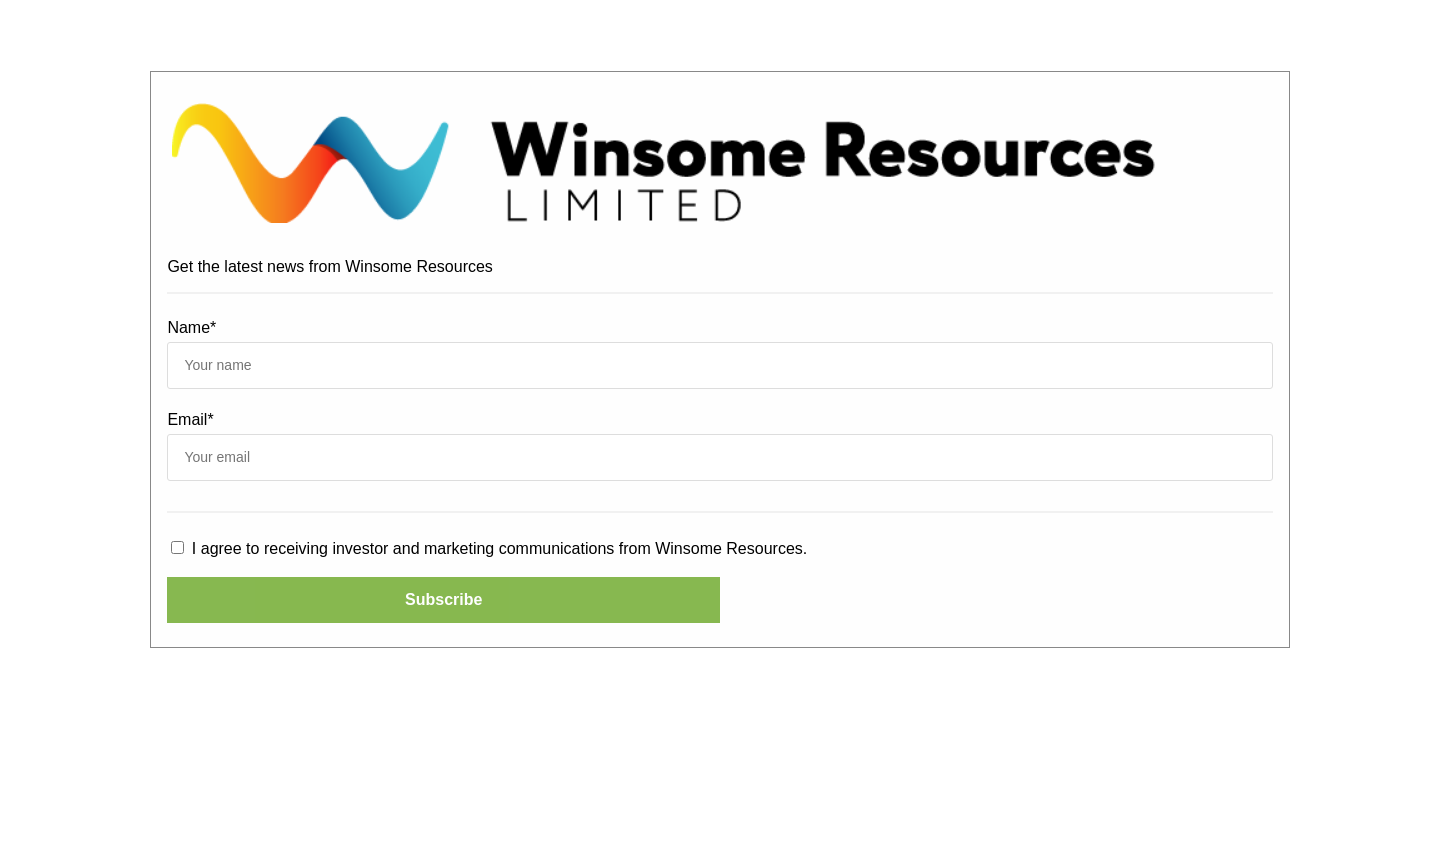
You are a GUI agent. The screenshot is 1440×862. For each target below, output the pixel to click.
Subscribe (443, 599)
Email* (190, 419)
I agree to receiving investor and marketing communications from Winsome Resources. (489, 548)
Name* (191, 327)
